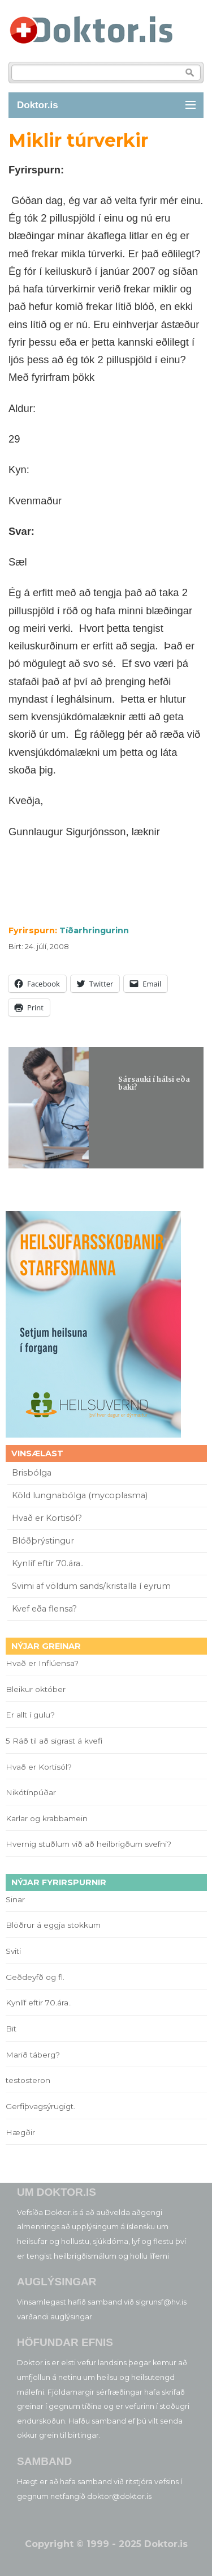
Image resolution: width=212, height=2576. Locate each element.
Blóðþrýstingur (43, 1541)
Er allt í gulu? (32, 1714)
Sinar (15, 1899)
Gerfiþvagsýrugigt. (40, 2106)
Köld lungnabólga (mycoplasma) (80, 1495)
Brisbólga (31, 1473)
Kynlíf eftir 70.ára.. (48, 1563)
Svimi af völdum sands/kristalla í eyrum (91, 1586)
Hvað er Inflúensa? (42, 1663)
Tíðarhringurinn (94, 930)
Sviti (13, 1951)
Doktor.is (37, 105)
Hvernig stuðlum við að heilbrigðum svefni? (88, 1843)
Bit (11, 2028)
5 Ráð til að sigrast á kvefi (55, 1740)
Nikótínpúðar (31, 1792)
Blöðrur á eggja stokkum (53, 1924)
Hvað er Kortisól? (48, 1518)
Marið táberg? (33, 2054)
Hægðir (20, 2132)
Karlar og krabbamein (47, 1818)
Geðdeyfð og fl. (35, 1977)
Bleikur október (36, 1689)
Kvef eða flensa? (44, 1609)
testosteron (28, 2080)
